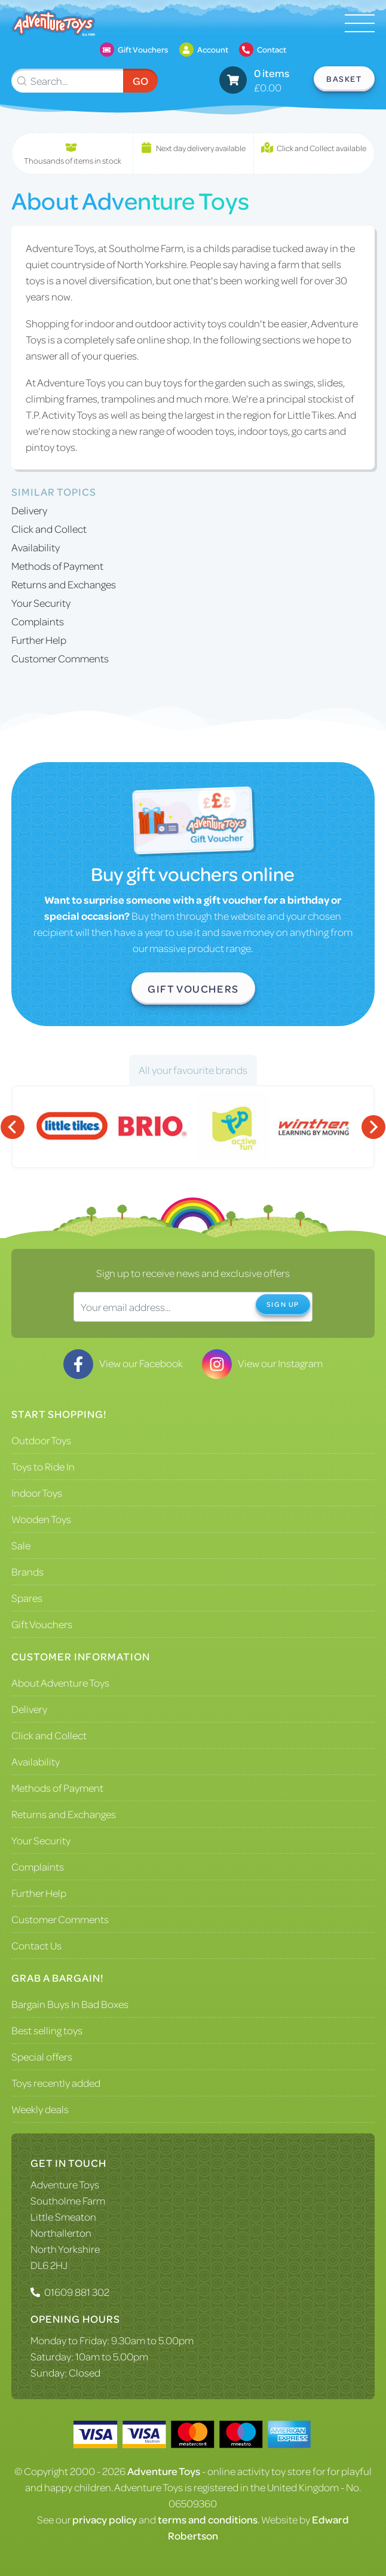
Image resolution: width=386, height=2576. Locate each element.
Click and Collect (49, 528)
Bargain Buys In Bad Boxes (69, 2003)
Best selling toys (46, 2030)
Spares (26, 1597)
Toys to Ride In (43, 1466)
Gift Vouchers (193, 988)
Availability (35, 547)
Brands (27, 1571)
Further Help (38, 639)
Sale (20, 1545)
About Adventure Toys (60, 1682)
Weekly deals (40, 2109)
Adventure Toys (64, 2184)
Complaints (37, 621)
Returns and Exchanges (63, 584)
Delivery (29, 510)
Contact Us (36, 1945)
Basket (344, 78)
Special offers (41, 2056)
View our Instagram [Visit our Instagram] (262, 1363)
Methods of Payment (57, 565)
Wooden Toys (41, 1518)
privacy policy (104, 2519)
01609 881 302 (76, 2291)
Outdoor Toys (41, 1440)
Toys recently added (55, 2082)
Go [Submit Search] (140, 80)
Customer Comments (60, 658)
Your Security (41, 602)
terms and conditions (208, 2519)
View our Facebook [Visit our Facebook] (123, 1363)
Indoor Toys (36, 1492)
